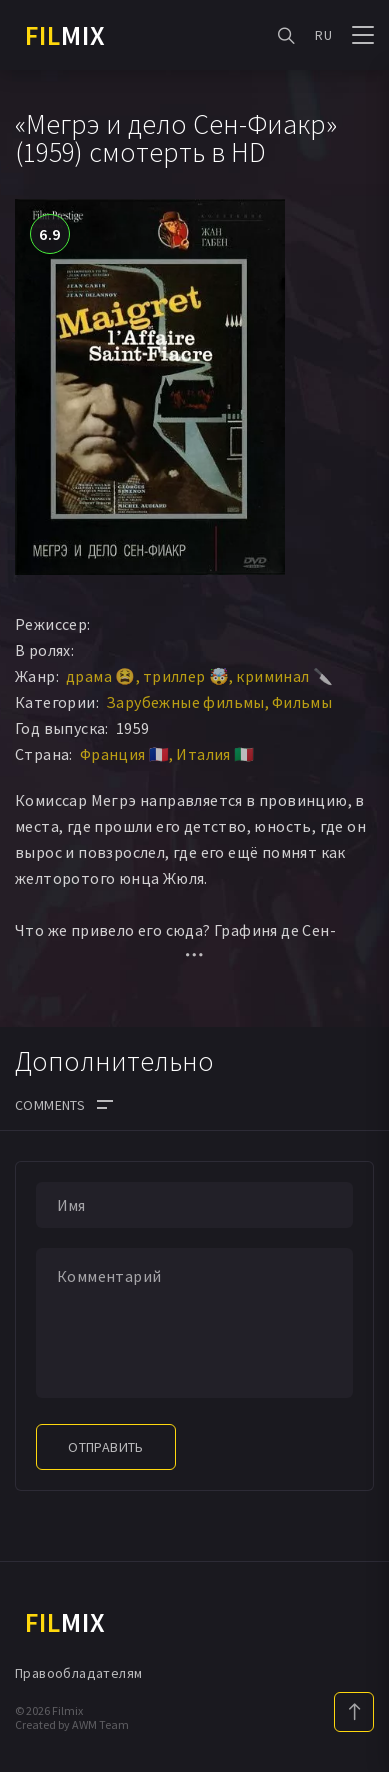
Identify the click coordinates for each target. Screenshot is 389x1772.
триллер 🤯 (186, 676)
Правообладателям (78, 1673)
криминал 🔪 (284, 676)
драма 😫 (101, 676)
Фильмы (302, 702)
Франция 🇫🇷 (125, 754)
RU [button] (323, 35)
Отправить (106, 1447)
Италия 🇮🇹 (215, 754)
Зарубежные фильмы (185, 702)
